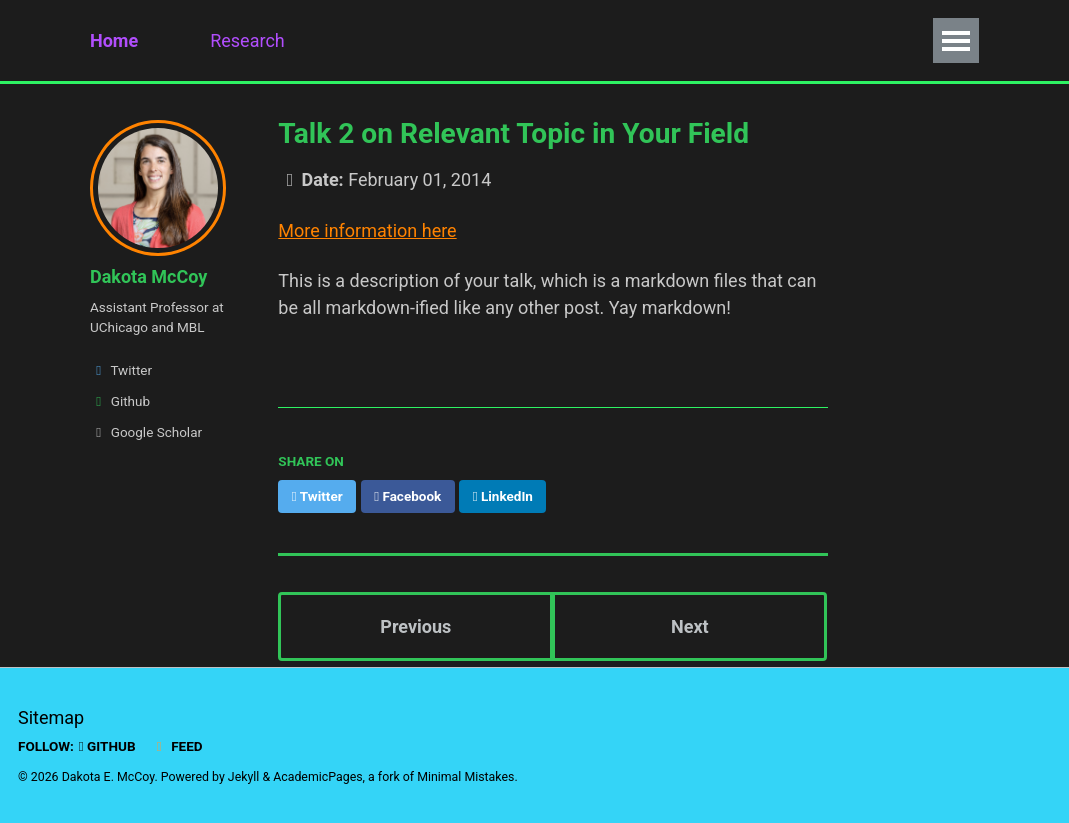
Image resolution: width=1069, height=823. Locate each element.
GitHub (107, 746)
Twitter (121, 370)
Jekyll (244, 777)
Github (120, 401)
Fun (660, 40)
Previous (415, 626)
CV (467, 40)
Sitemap (51, 717)
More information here (367, 230)
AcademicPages (317, 777)
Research (247, 40)
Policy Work (562, 40)
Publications (370, 40)
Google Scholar (146, 432)
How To (741, 40)
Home (114, 40)
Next (690, 626)
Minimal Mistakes (465, 777)
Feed (177, 746)
